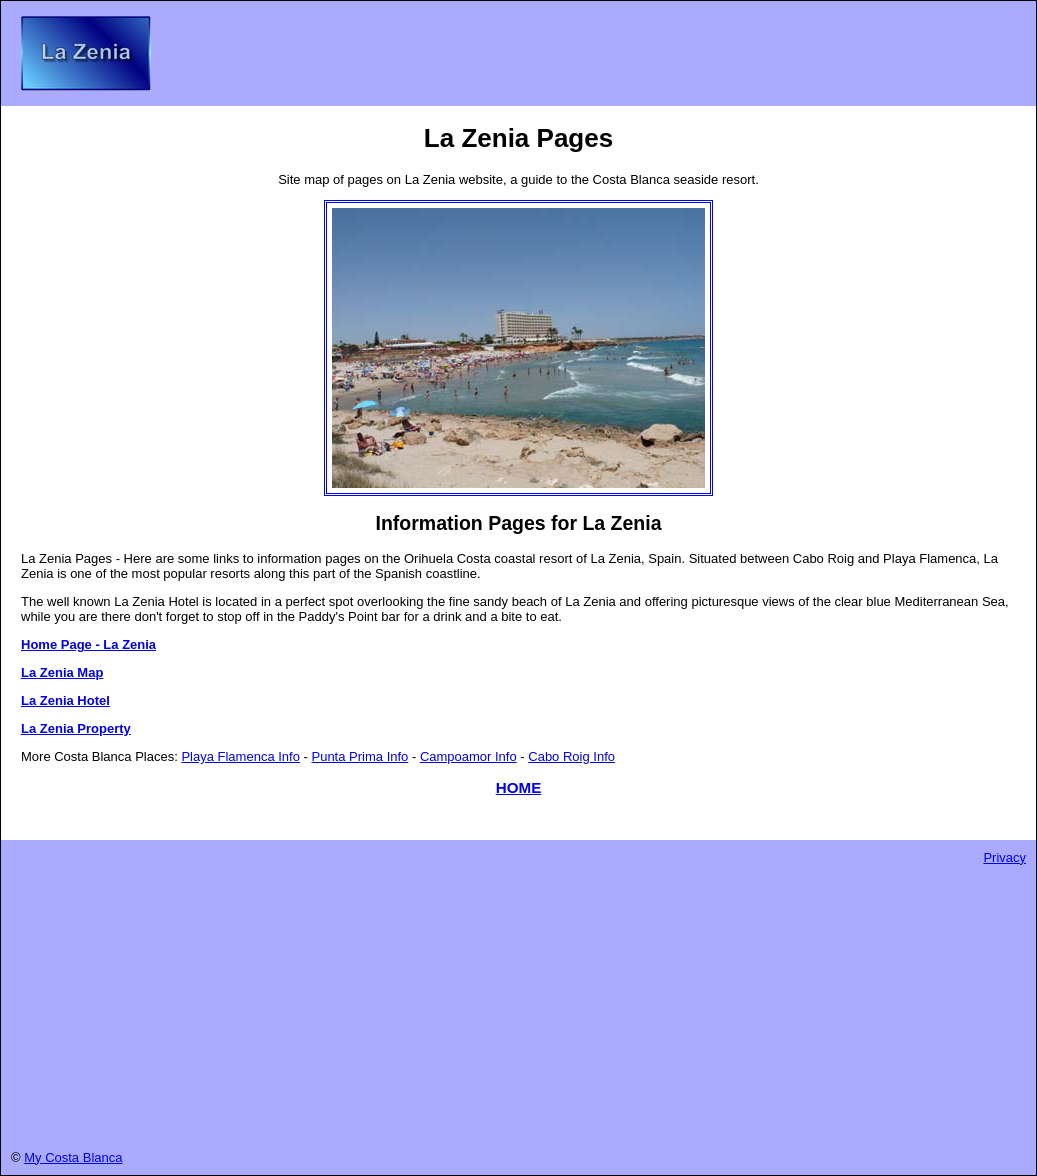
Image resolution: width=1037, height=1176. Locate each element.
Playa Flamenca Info (240, 756)
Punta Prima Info (359, 756)
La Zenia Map (62, 672)
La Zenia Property (76, 728)
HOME (519, 787)
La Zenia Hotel (65, 700)
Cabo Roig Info (571, 756)
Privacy (1004, 857)
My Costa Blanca (73, 1157)
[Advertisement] (518, 1005)
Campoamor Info (468, 756)
